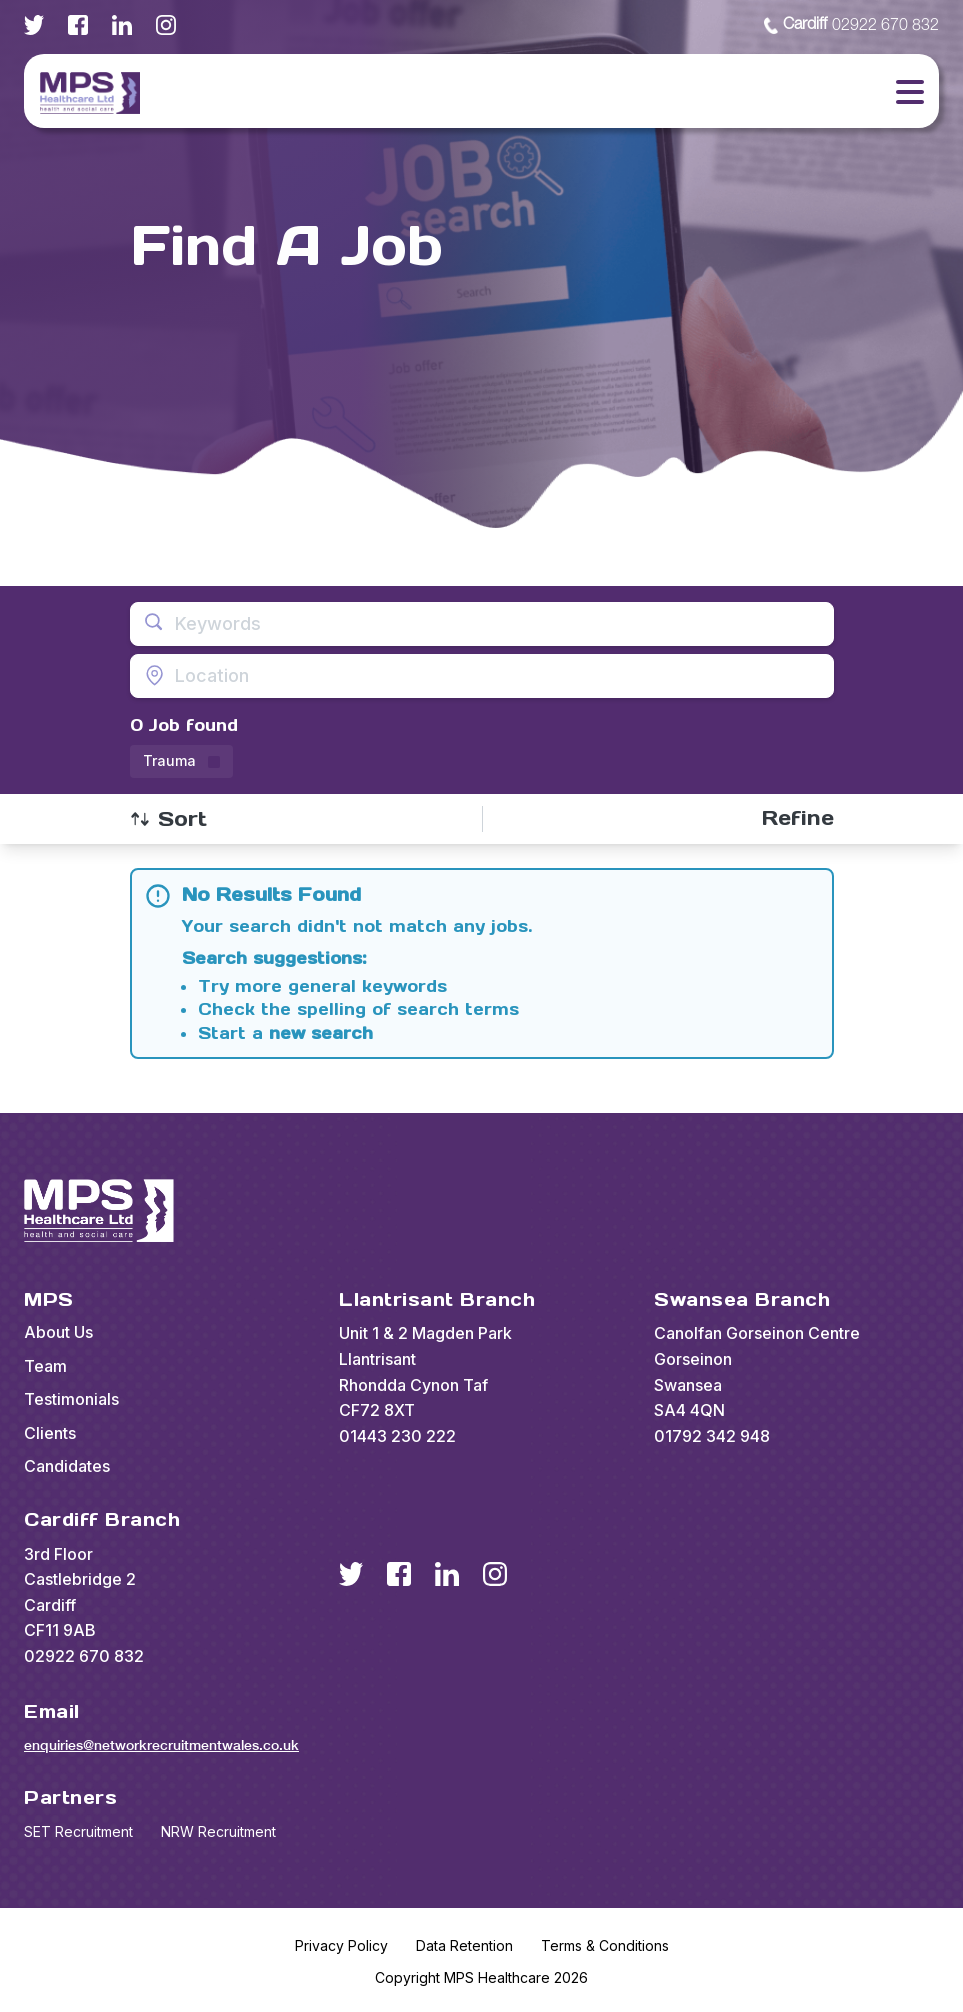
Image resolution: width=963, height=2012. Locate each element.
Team (45, 1366)
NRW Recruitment (218, 1831)
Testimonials (71, 1399)
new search (321, 1033)
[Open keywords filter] (482, 624)
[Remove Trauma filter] (181, 761)
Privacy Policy (341, 1945)
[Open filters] (798, 818)
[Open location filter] (482, 676)
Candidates (67, 1466)
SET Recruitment (78, 1831)
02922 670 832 (851, 26)
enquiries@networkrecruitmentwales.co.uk (161, 1745)
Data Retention (464, 1945)
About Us (58, 1332)
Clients (50, 1433)
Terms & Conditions (605, 1945)
